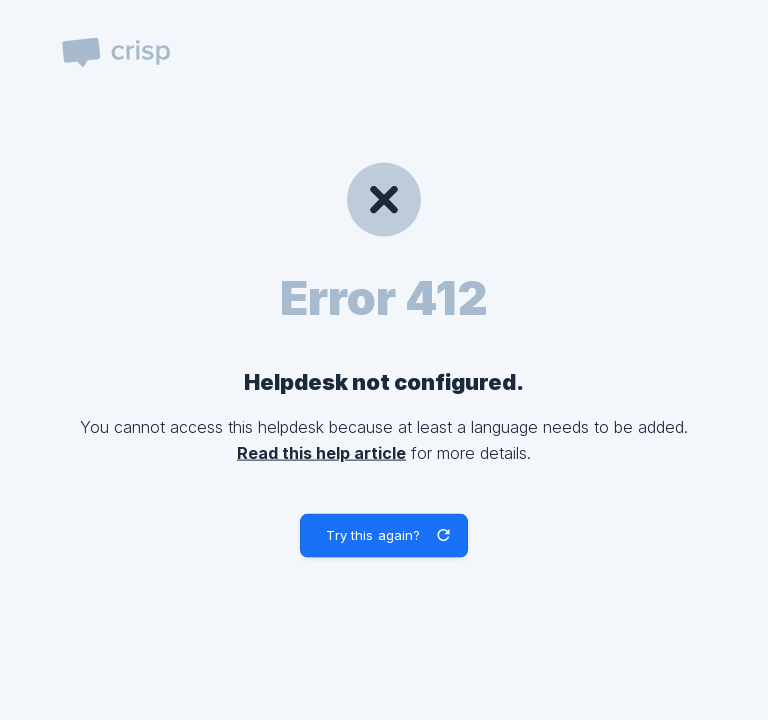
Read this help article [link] (321, 452)
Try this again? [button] (373, 535)
